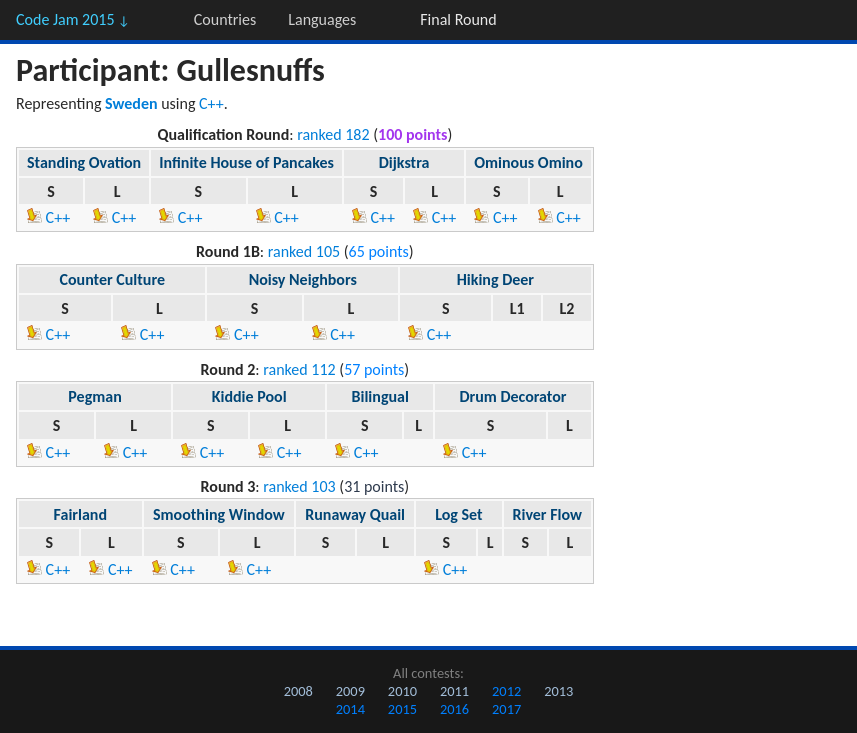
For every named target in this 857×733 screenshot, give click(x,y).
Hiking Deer (495, 279)
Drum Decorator (512, 396)
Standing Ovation (84, 162)
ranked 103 (299, 486)
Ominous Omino (528, 162)
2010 (402, 691)
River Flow (546, 514)
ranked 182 (333, 134)
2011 (454, 691)
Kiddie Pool (249, 396)
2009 (350, 691)
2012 (506, 691)
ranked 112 (299, 369)
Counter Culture (111, 279)
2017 (506, 709)
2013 (558, 691)
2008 (298, 691)
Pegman (94, 396)
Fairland (80, 514)
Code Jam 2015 (73, 19)
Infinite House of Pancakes (246, 162)
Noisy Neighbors (303, 279)
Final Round (458, 19)
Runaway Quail (355, 514)
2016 (454, 709)
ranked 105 (304, 251)
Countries (225, 19)
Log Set (458, 514)
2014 (350, 709)
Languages (322, 19)
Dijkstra (404, 162)
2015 (402, 709)
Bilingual (380, 396)
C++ (211, 103)
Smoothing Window (219, 514)
